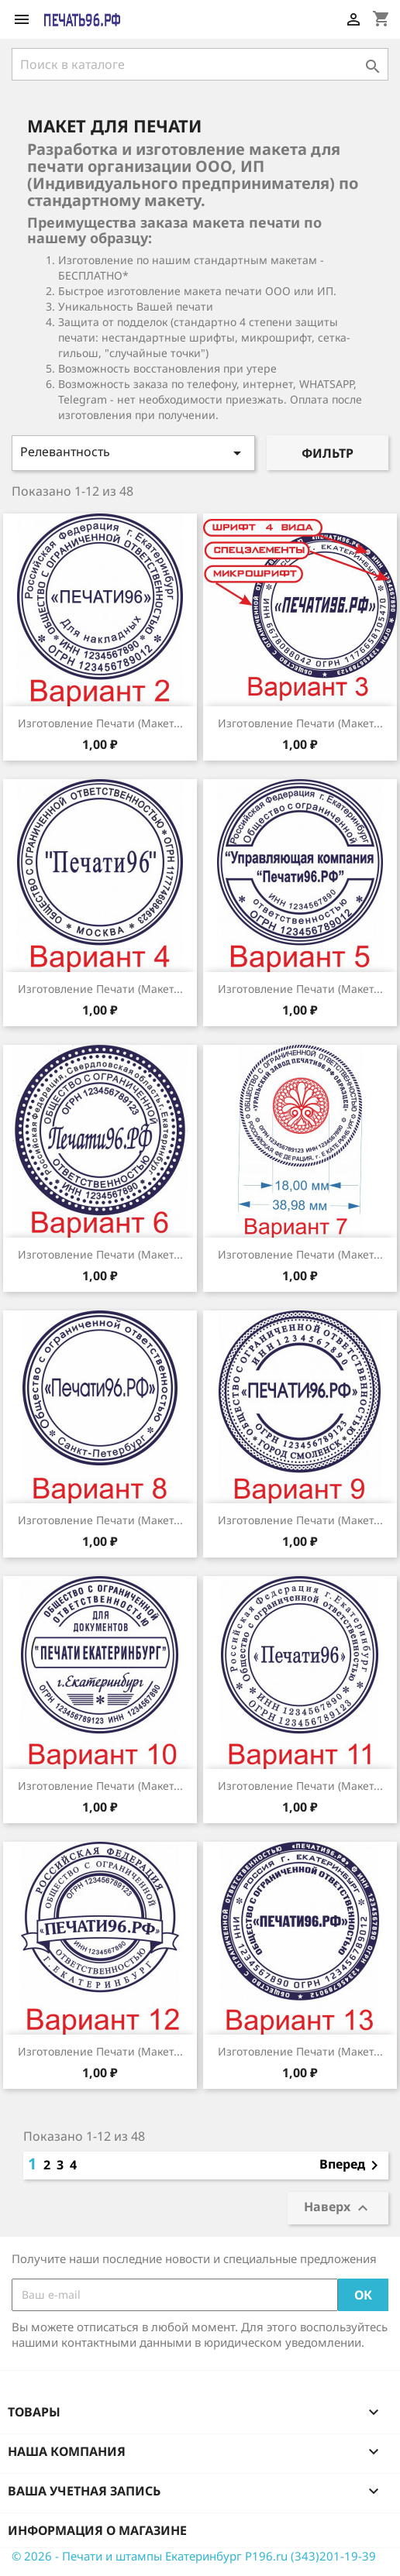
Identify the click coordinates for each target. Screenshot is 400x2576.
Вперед (351, 2165)
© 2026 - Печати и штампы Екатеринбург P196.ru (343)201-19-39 (194, 2556)
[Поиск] (200, 64)
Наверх (338, 2207)
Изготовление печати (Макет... (100, 723)
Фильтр (327, 453)
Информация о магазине (97, 2530)
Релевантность (133, 452)
